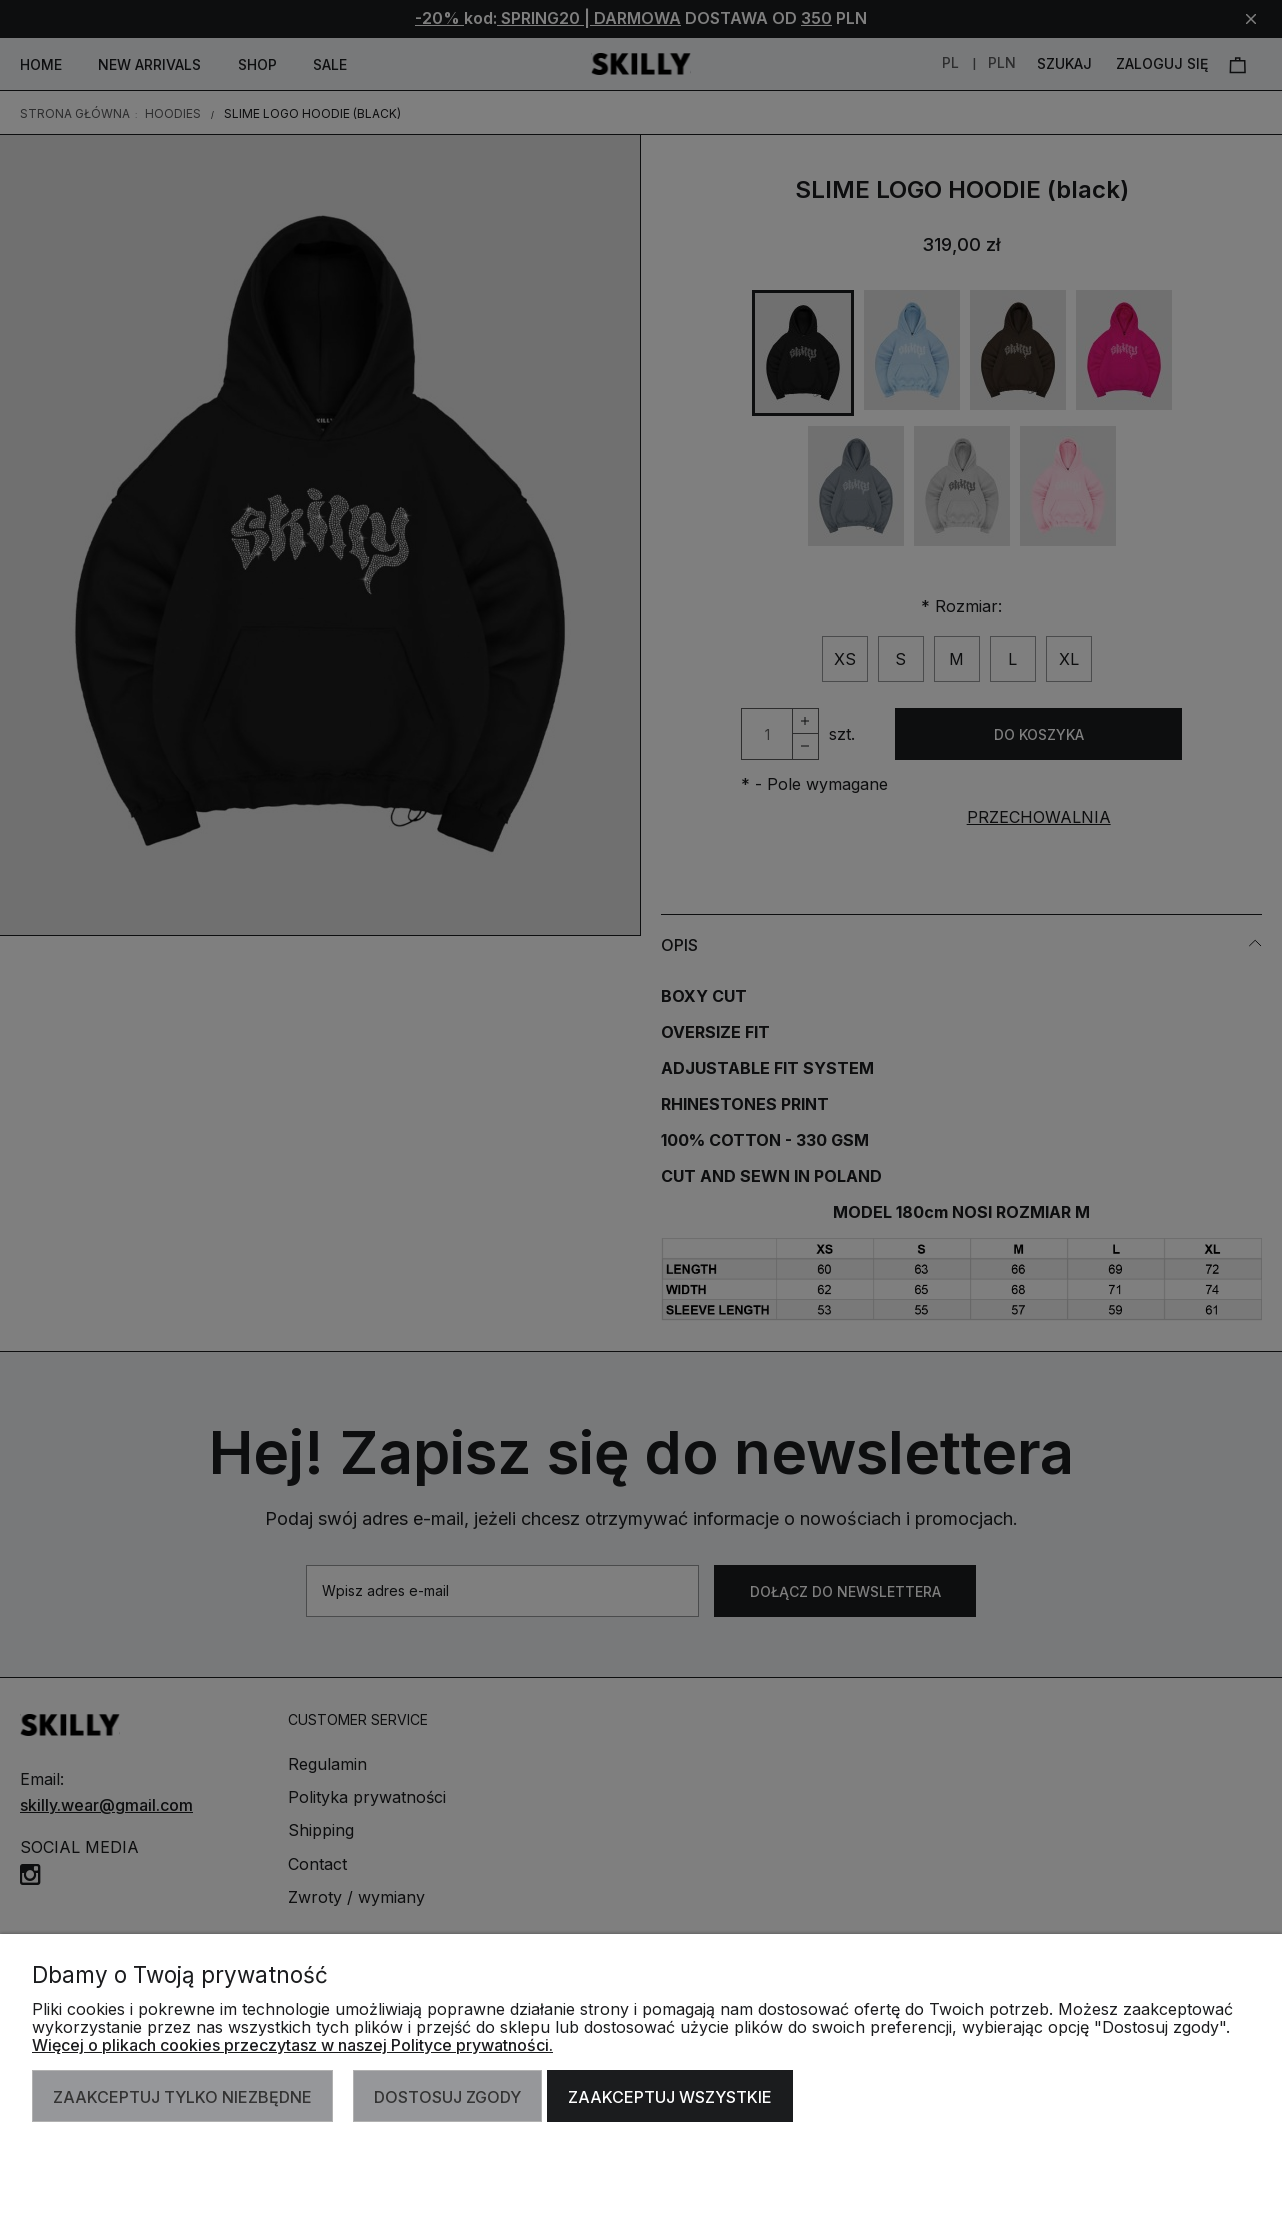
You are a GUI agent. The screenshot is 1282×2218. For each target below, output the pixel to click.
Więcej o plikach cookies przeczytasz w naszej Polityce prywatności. (292, 2045)
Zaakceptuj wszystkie (670, 2097)
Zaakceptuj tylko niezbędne (182, 2097)
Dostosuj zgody (447, 2097)
